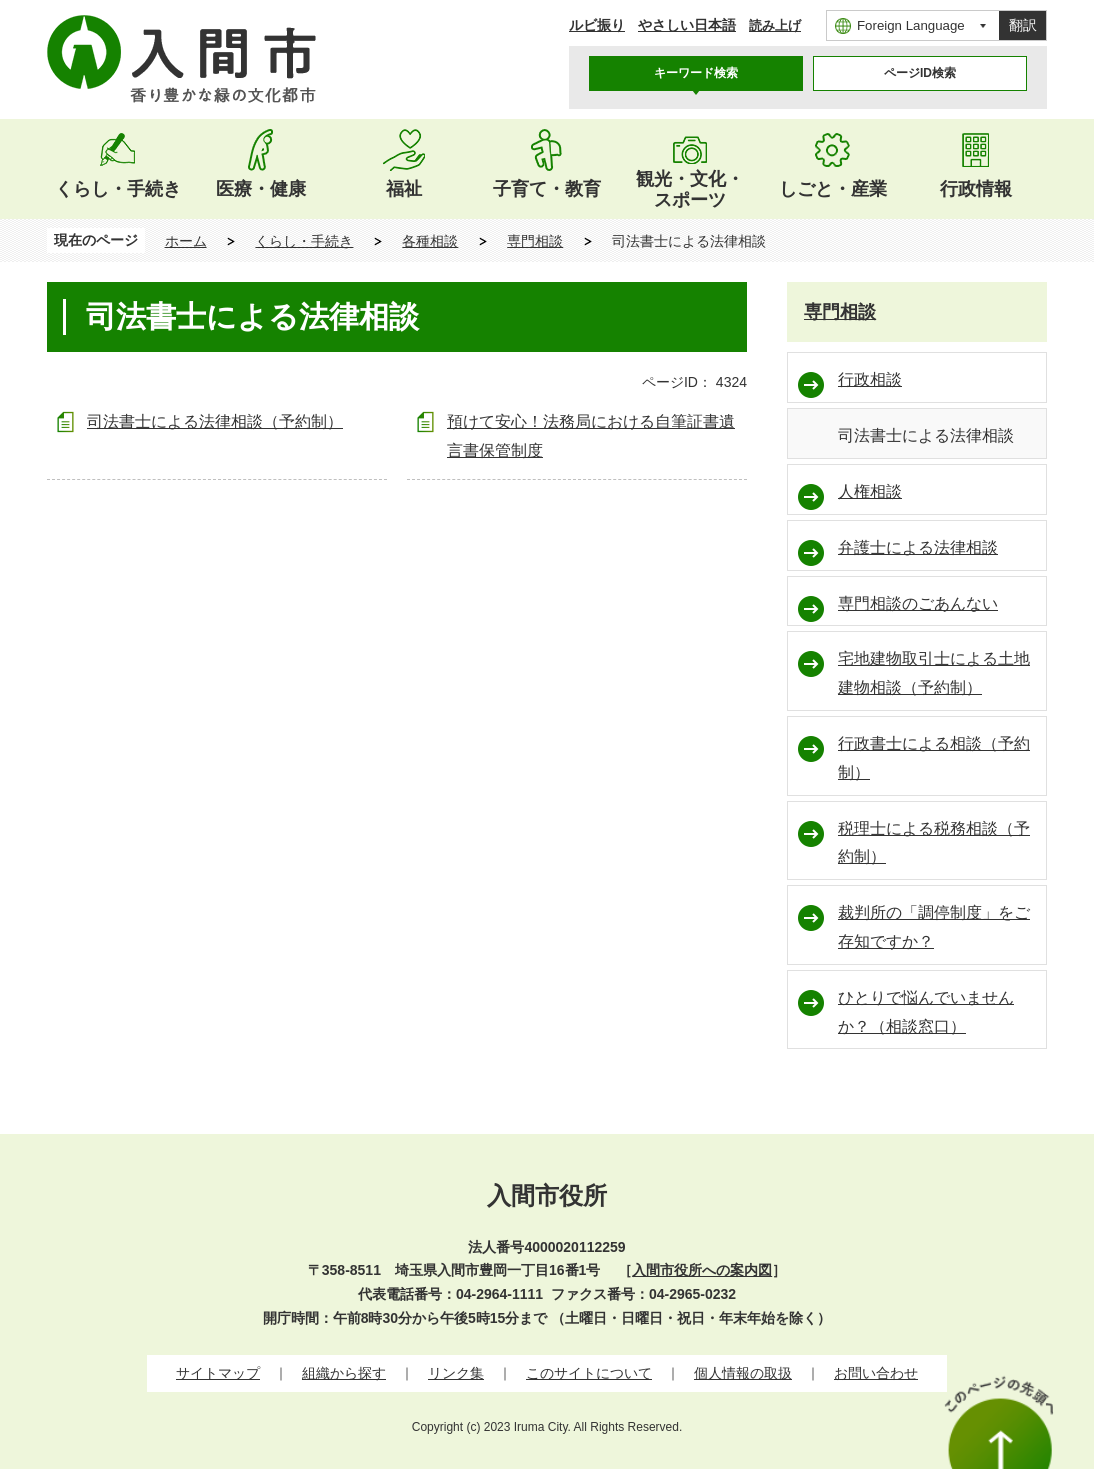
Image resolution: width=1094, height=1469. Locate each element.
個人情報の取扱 (743, 1373)
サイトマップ (218, 1373)
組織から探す (344, 1373)
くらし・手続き (304, 241)
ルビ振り (597, 25)
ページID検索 (920, 73)
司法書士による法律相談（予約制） (215, 421)
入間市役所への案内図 (702, 1270)
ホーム (186, 241)
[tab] (696, 73)
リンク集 (456, 1373)
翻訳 (1023, 25)
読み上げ (775, 25)
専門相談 (535, 241)
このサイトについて (589, 1373)
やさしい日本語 (687, 25)
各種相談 (430, 241)
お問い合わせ (876, 1373)
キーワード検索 (696, 73)
